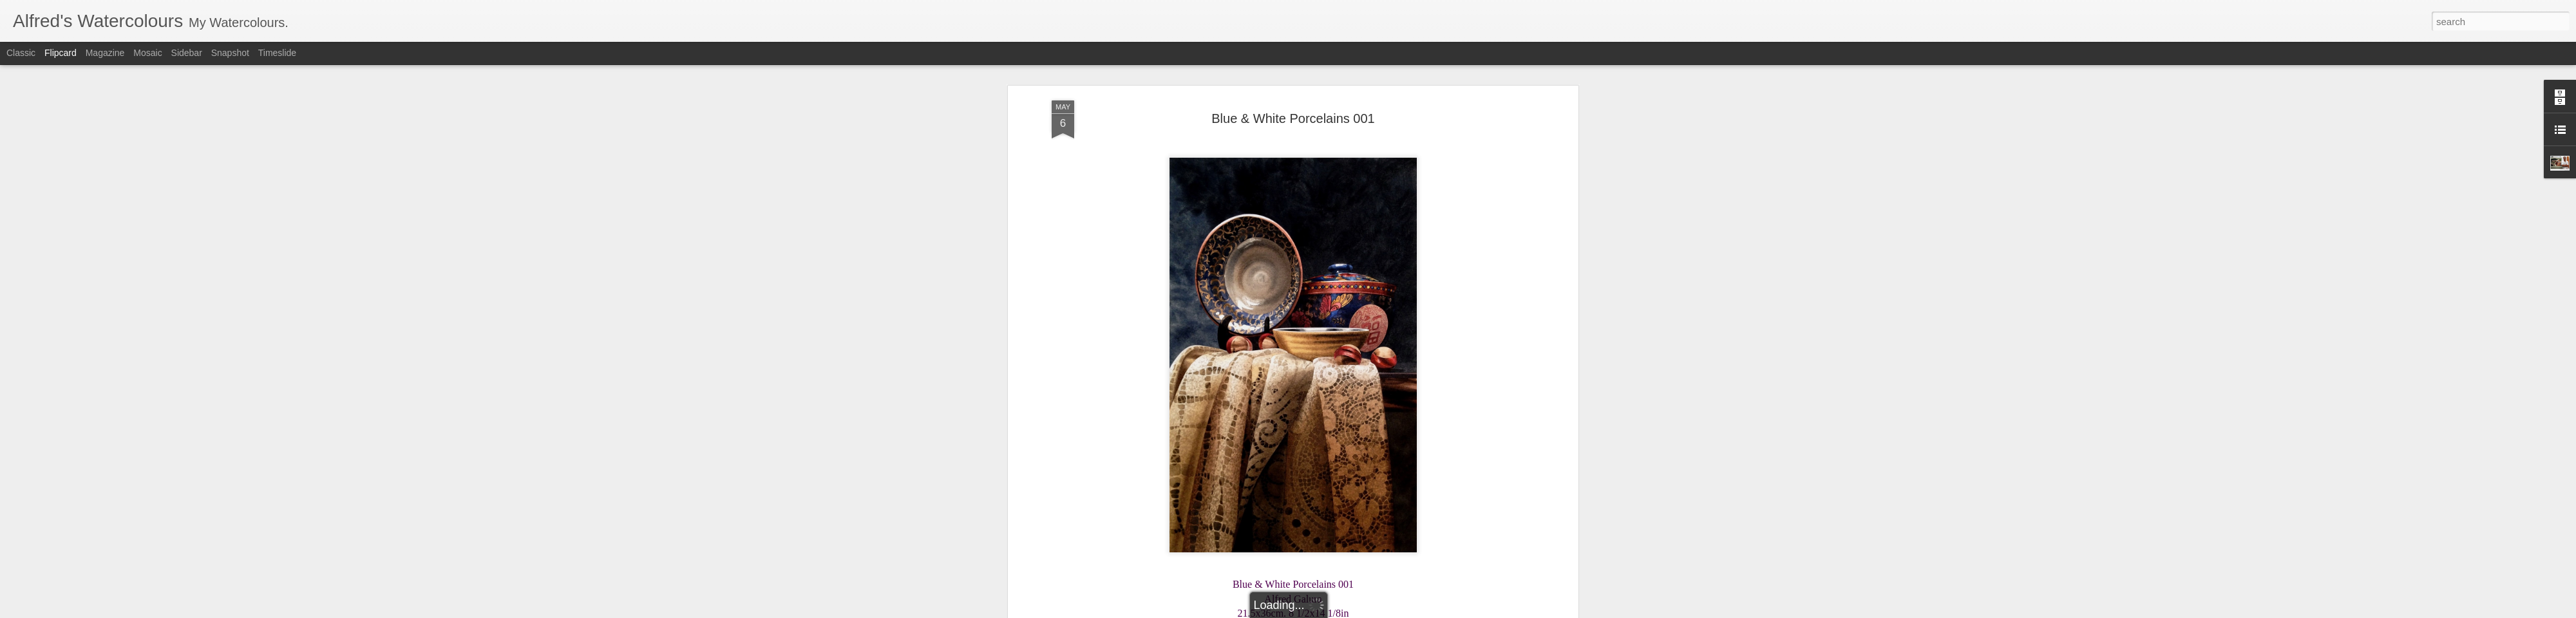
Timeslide (277, 53)
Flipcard (60, 53)
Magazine (105, 53)
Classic (20, 53)
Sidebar (186, 53)
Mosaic (147, 53)
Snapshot (230, 53)
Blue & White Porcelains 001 (1292, 116)
